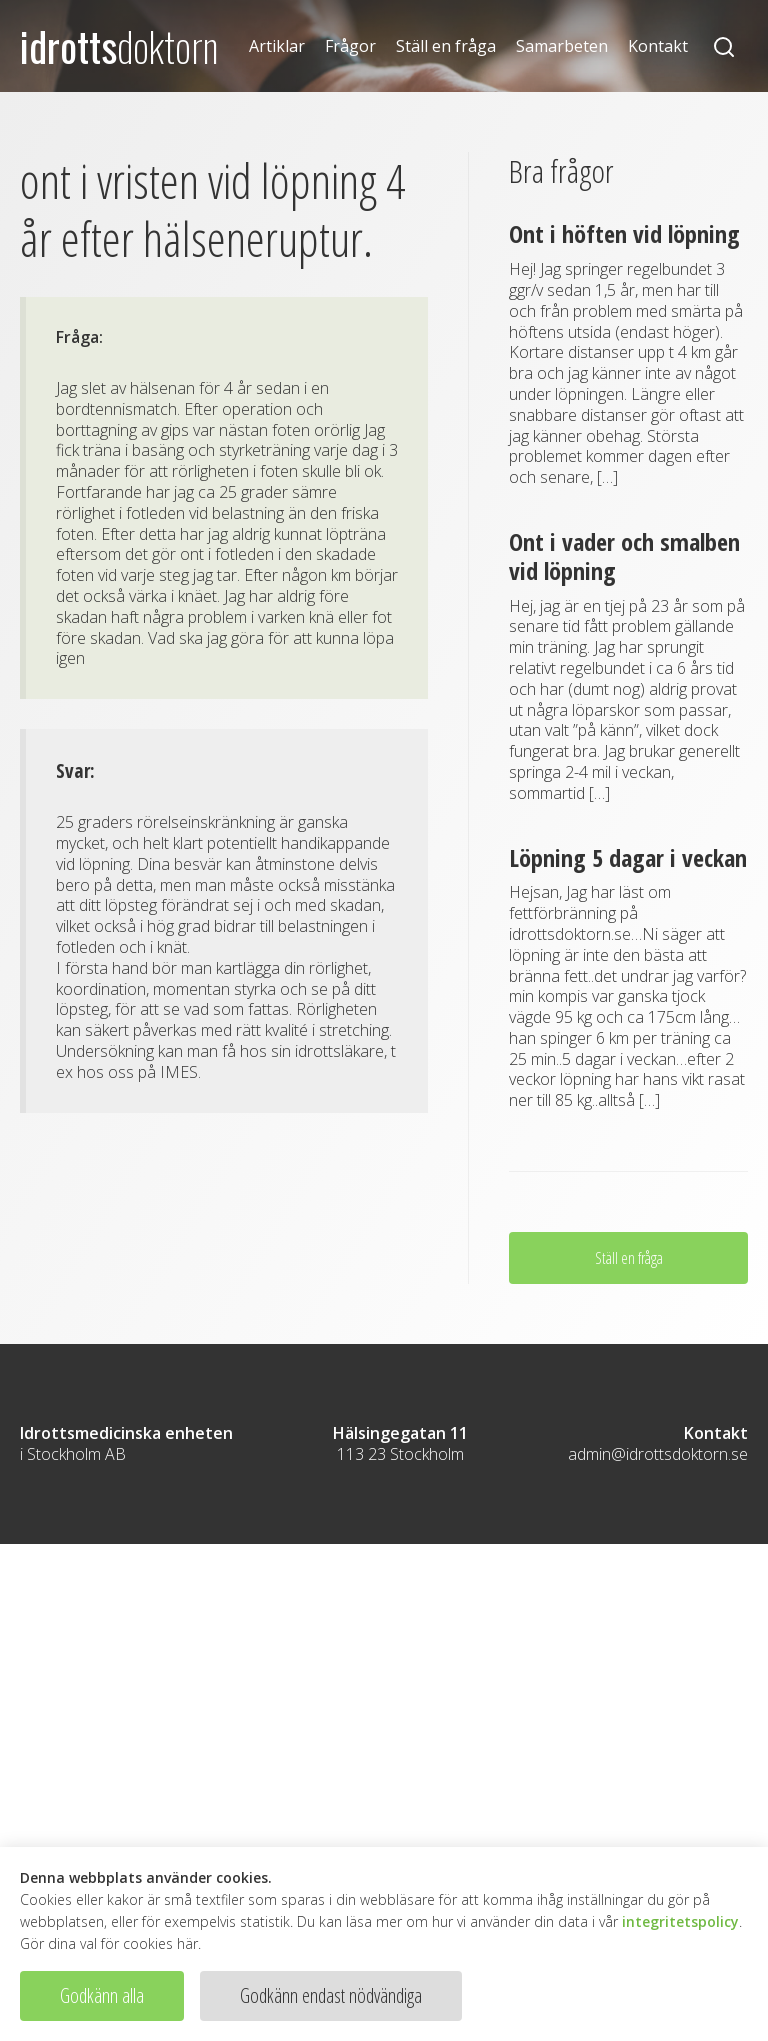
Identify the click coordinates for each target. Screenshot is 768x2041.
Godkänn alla (102, 1995)
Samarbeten (562, 46)
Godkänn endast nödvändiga (331, 1995)
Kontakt (658, 46)
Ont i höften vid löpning (624, 233)
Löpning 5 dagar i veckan (628, 857)
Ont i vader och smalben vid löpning (624, 556)
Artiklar (277, 46)
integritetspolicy (680, 1921)
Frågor (350, 46)
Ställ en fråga (446, 46)
